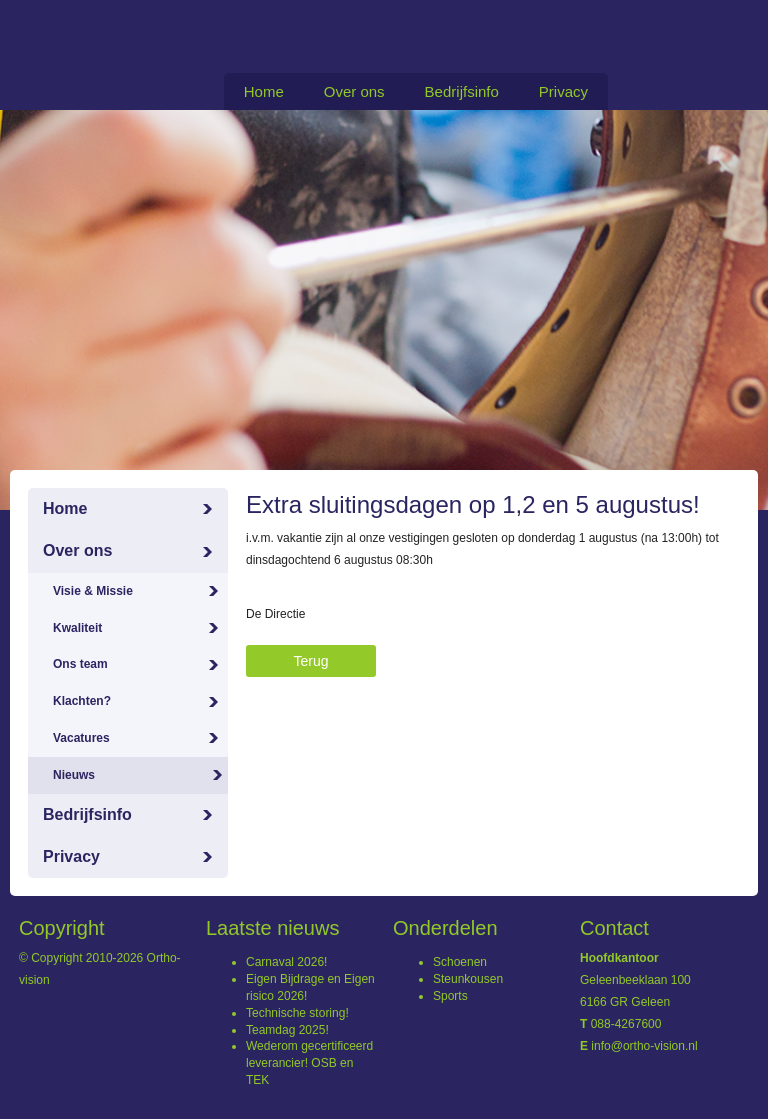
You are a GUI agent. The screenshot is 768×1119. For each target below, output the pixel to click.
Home (264, 91)
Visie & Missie (93, 591)
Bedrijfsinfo (462, 91)
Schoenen (460, 962)
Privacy (563, 91)
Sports (450, 996)
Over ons (354, 91)
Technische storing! (297, 1013)
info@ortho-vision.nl (644, 1046)
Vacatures (81, 738)
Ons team (80, 664)
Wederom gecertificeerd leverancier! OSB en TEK (309, 1063)
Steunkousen (468, 979)
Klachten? (82, 701)
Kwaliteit (77, 628)
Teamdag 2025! (287, 1030)
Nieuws (74, 775)
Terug (310, 661)
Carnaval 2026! (286, 962)
